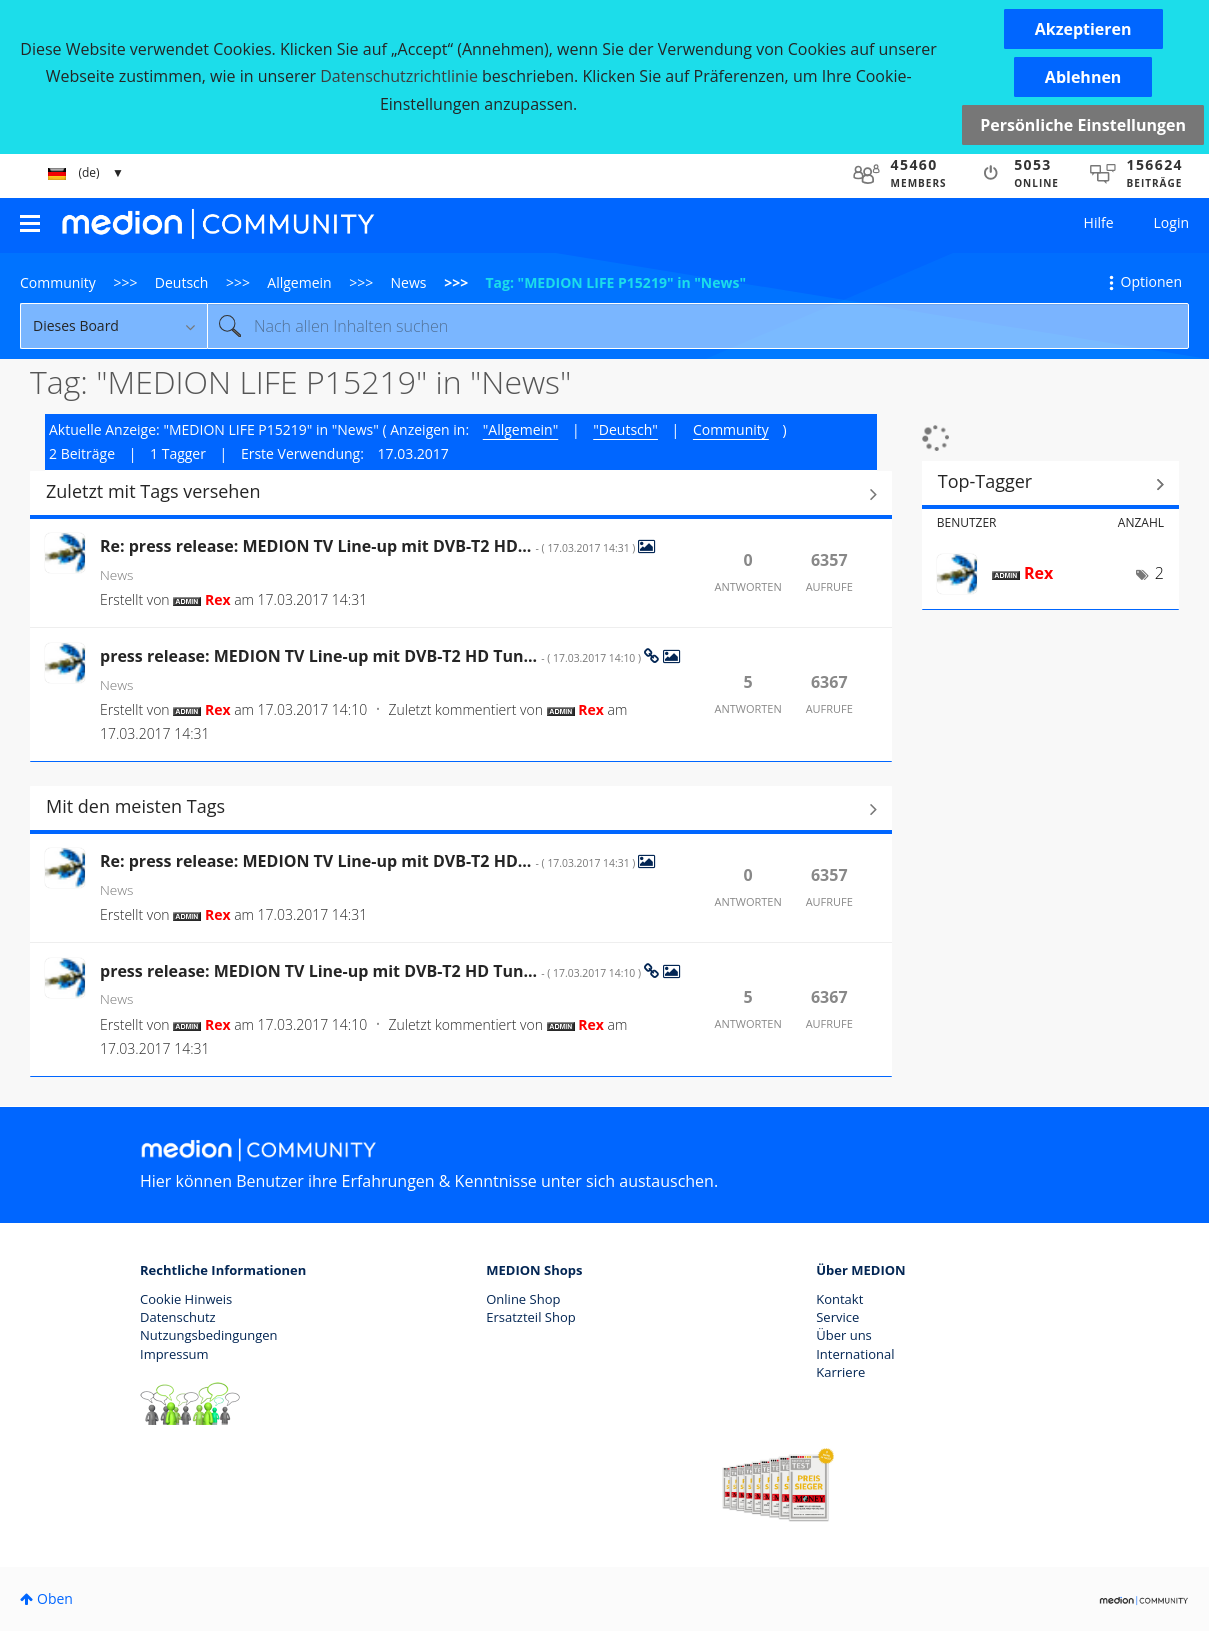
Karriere (840, 1372)
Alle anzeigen (461, 494)
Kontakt (839, 1299)
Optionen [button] (1151, 281)
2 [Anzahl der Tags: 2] (1159, 573)
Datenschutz (178, 1317)
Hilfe (1099, 222)
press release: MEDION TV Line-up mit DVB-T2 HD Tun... (372, 656)
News (409, 282)
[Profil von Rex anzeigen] (218, 599)
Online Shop (523, 1299)
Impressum (174, 1354)
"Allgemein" (520, 429)
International (855, 1354)
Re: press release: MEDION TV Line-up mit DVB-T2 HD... (369, 546)
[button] (1083, 29)
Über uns (844, 1335)
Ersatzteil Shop (530, 1317)
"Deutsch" (625, 429)
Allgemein (299, 282)
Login (1171, 222)
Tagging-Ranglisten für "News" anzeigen (1050, 484)
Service (837, 1317)
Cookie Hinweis (186, 1299)
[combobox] (698, 326)
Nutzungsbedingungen (208, 1335)
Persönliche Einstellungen (1083, 125)
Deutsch (182, 282)
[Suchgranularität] (113, 326)
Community (58, 282)
